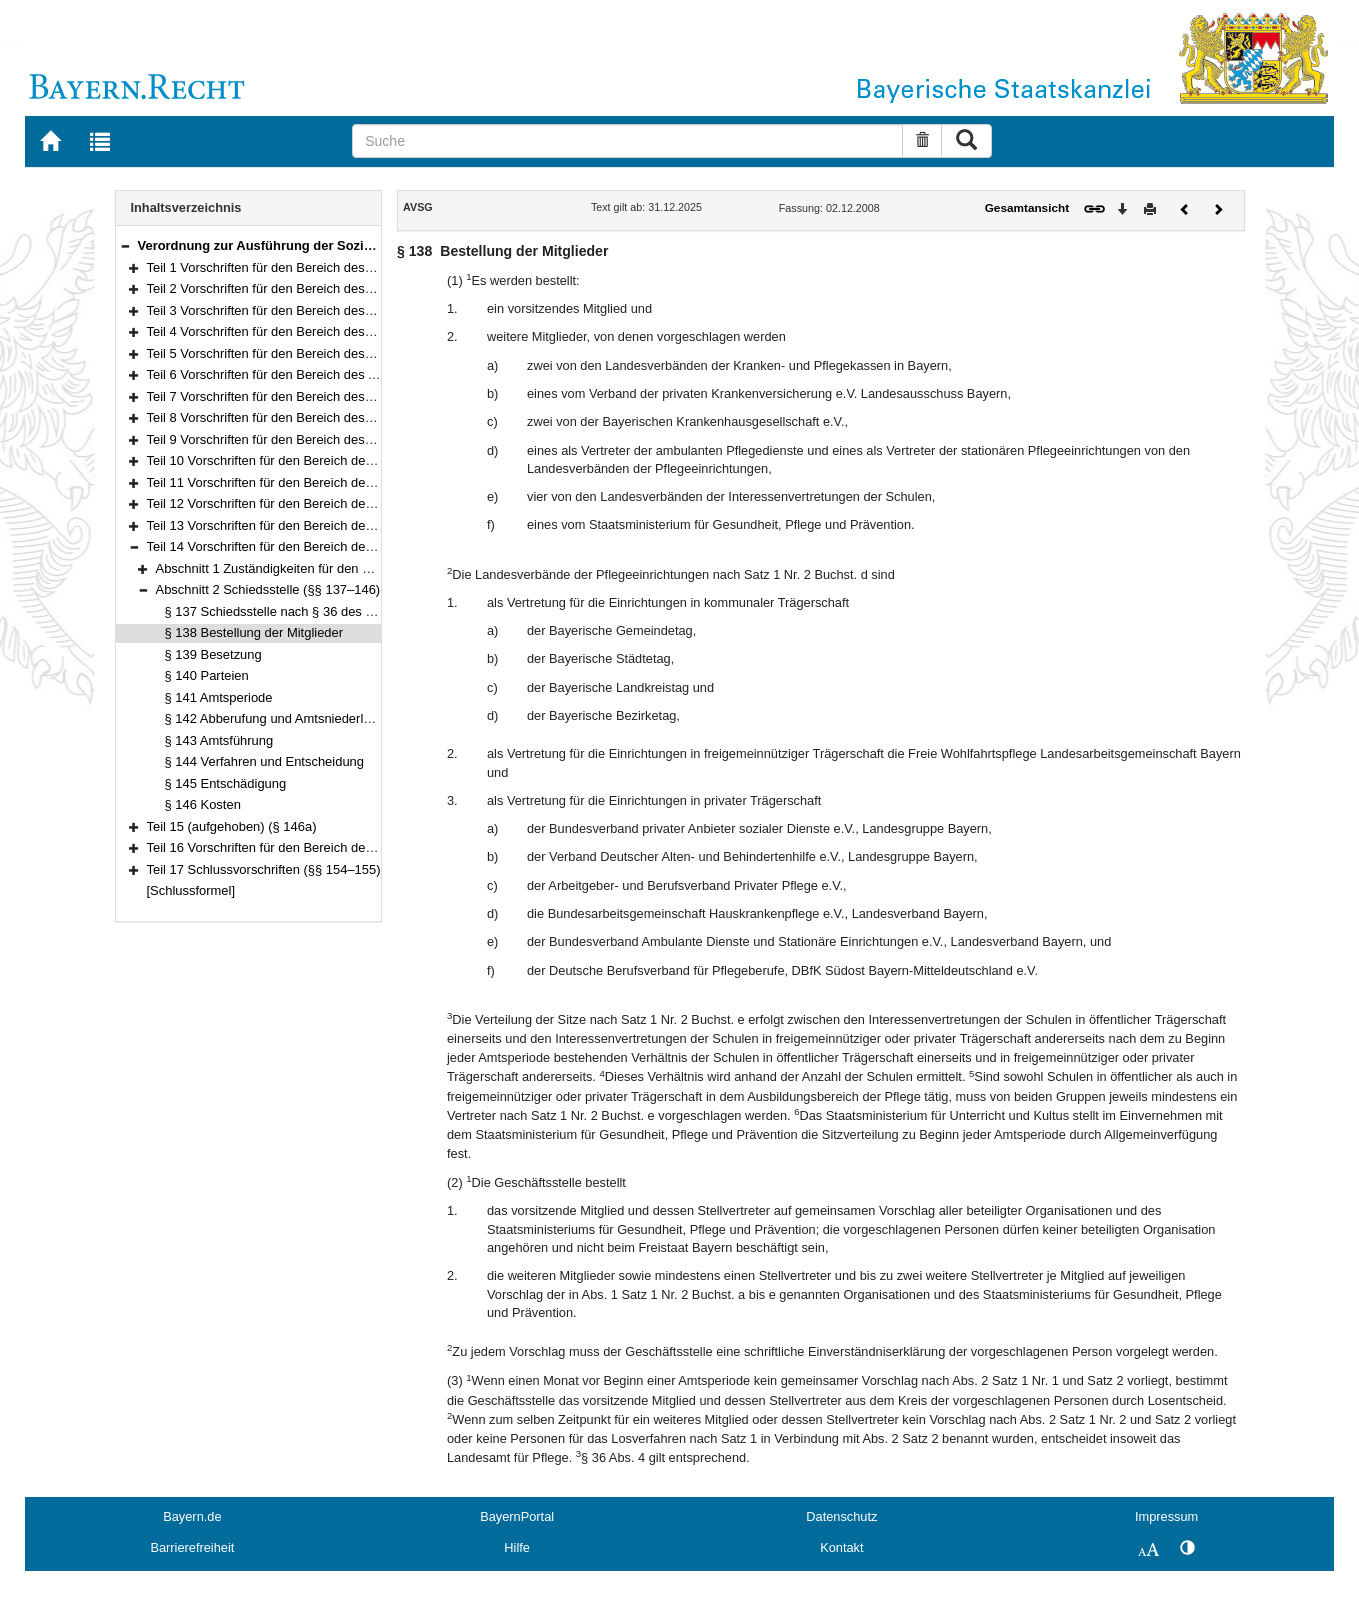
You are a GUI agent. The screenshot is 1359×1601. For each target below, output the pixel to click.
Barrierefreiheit (192, 1547)
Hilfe (517, 1547)
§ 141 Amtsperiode (219, 697)
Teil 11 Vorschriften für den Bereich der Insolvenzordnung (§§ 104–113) (352, 482)
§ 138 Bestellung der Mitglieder (254, 632)
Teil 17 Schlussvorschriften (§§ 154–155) (264, 869)
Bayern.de (192, 1516)
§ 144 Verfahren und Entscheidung (265, 761)
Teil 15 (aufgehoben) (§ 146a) (232, 826)
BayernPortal (517, 1516)
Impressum (1166, 1516)
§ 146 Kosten (203, 804)
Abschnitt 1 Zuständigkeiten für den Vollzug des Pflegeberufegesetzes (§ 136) (379, 568)
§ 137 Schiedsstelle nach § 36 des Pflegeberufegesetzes (328, 611)
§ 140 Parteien (207, 675)
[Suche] (627, 141)
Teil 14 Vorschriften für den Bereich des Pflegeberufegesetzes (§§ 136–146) (364, 546)
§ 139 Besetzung (213, 654)
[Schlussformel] (191, 890)
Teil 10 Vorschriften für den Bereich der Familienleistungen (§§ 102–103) (354, 460)
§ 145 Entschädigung (226, 783)
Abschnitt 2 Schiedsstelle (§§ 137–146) (268, 589)
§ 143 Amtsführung (219, 740)
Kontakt (841, 1547)
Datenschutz (841, 1516)
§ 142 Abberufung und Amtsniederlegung (282, 718)
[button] (125, 245)
